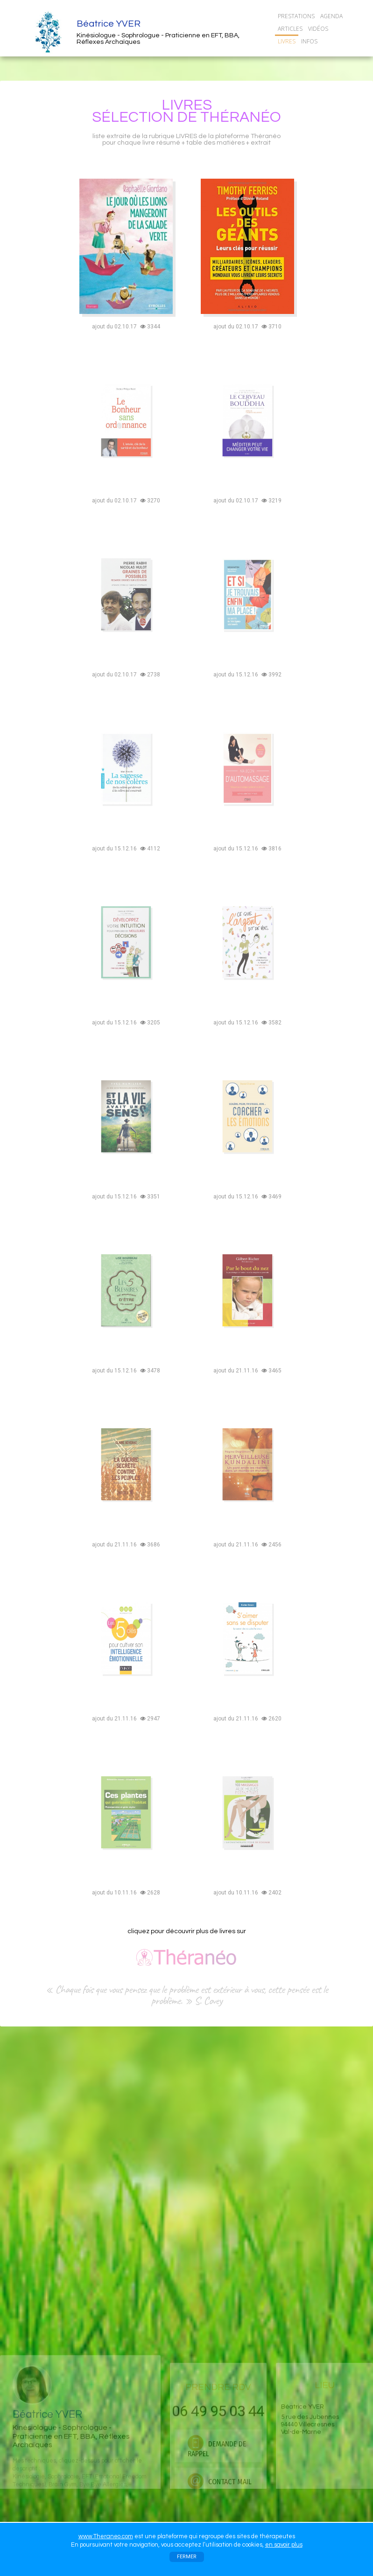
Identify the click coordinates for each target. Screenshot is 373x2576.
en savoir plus (284, 2544)
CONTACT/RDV (298, 53)
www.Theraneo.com (105, 2536)
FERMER (187, 2557)
